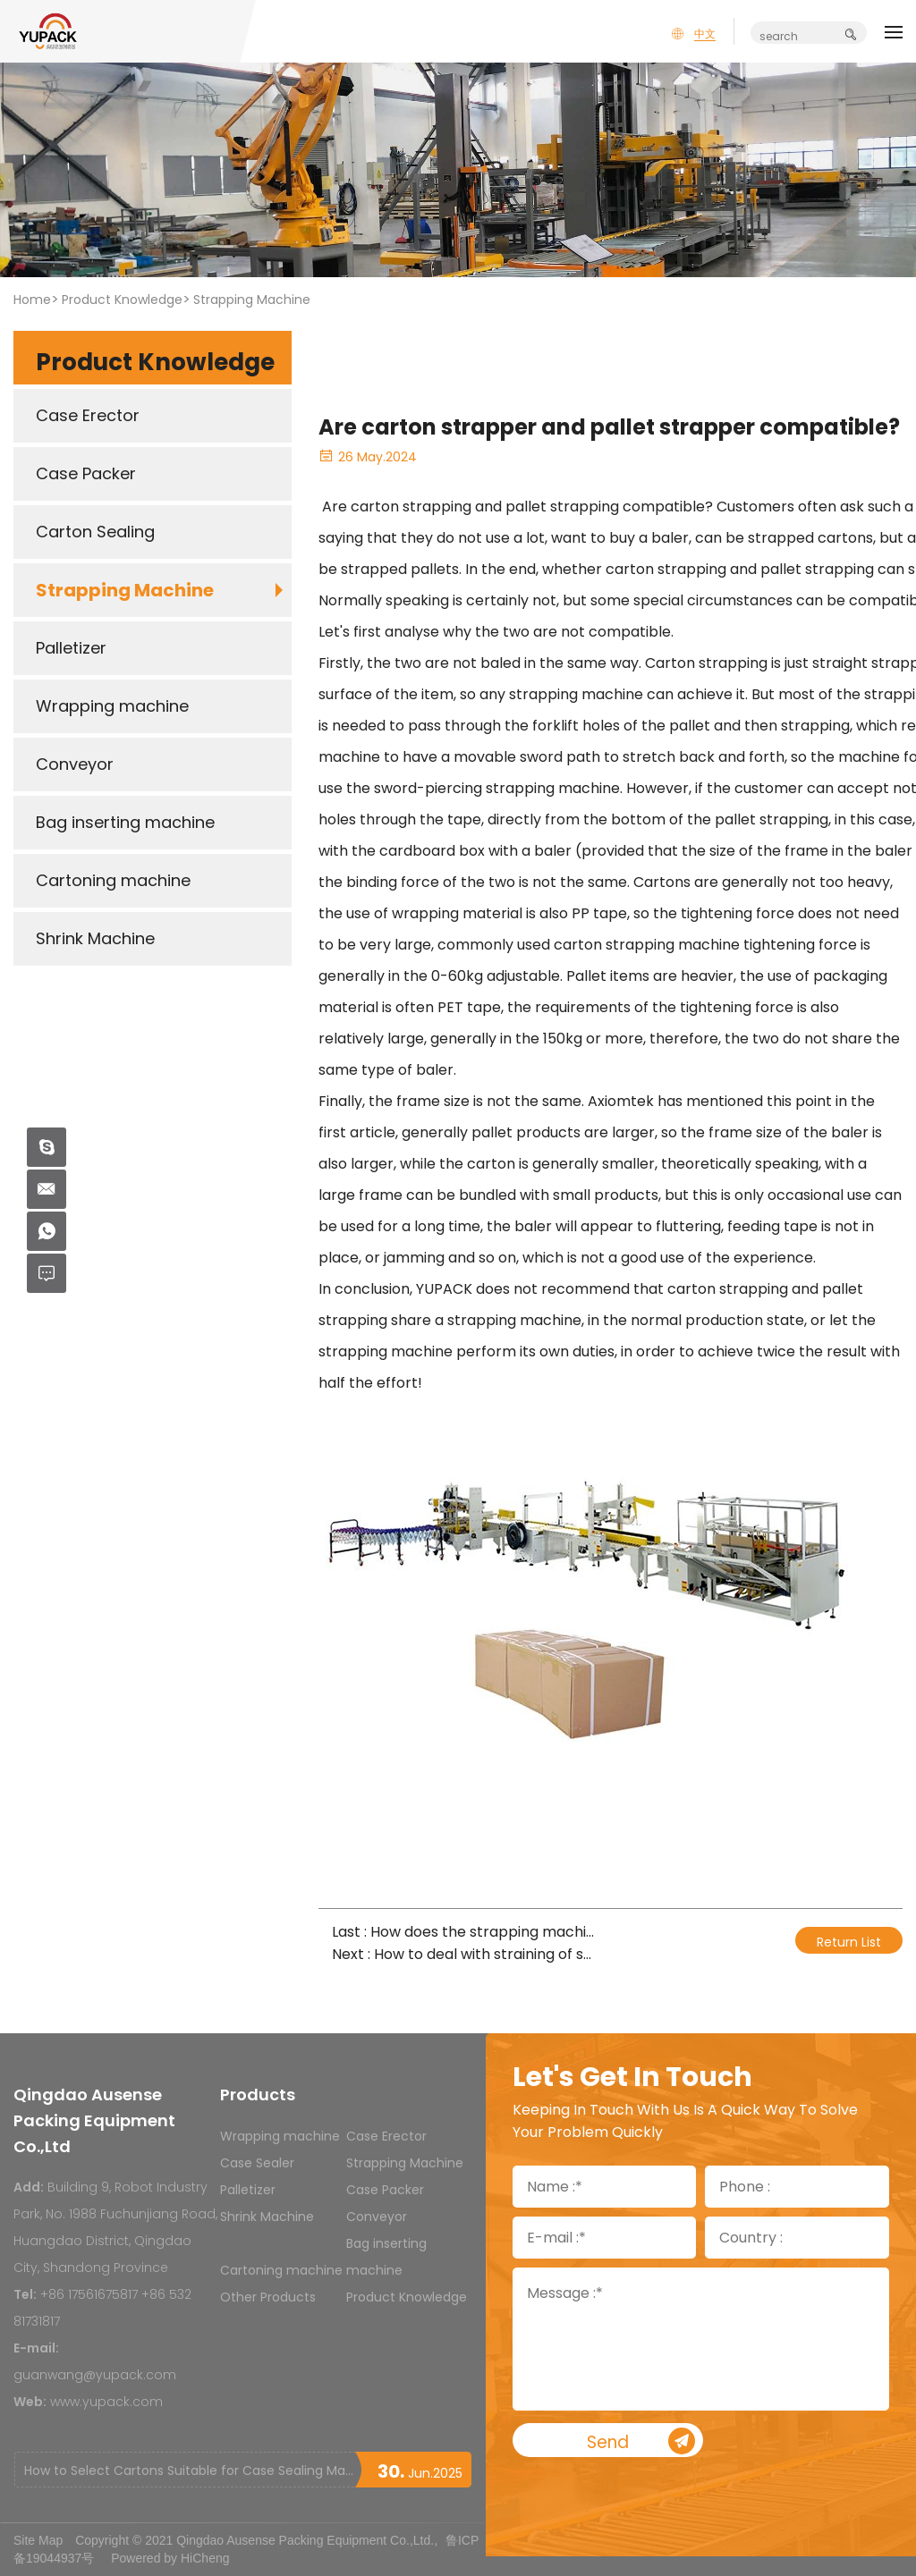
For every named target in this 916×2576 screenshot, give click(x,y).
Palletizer (248, 2190)
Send (658, 2442)
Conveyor (376, 2216)
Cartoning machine (281, 2270)
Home (32, 299)
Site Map (38, 2540)
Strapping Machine (251, 299)
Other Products (268, 2297)
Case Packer (385, 2190)
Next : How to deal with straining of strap (464, 1954)
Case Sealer (257, 2163)
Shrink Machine (267, 2216)
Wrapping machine (280, 2136)
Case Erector (386, 2136)
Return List (849, 1942)
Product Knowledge (122, 299)
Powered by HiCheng (170, 2558)
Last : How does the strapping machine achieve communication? (464, 1931)
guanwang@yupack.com (94, 2375)
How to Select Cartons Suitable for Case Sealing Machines (189, 2470)
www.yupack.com (106, 2402)
